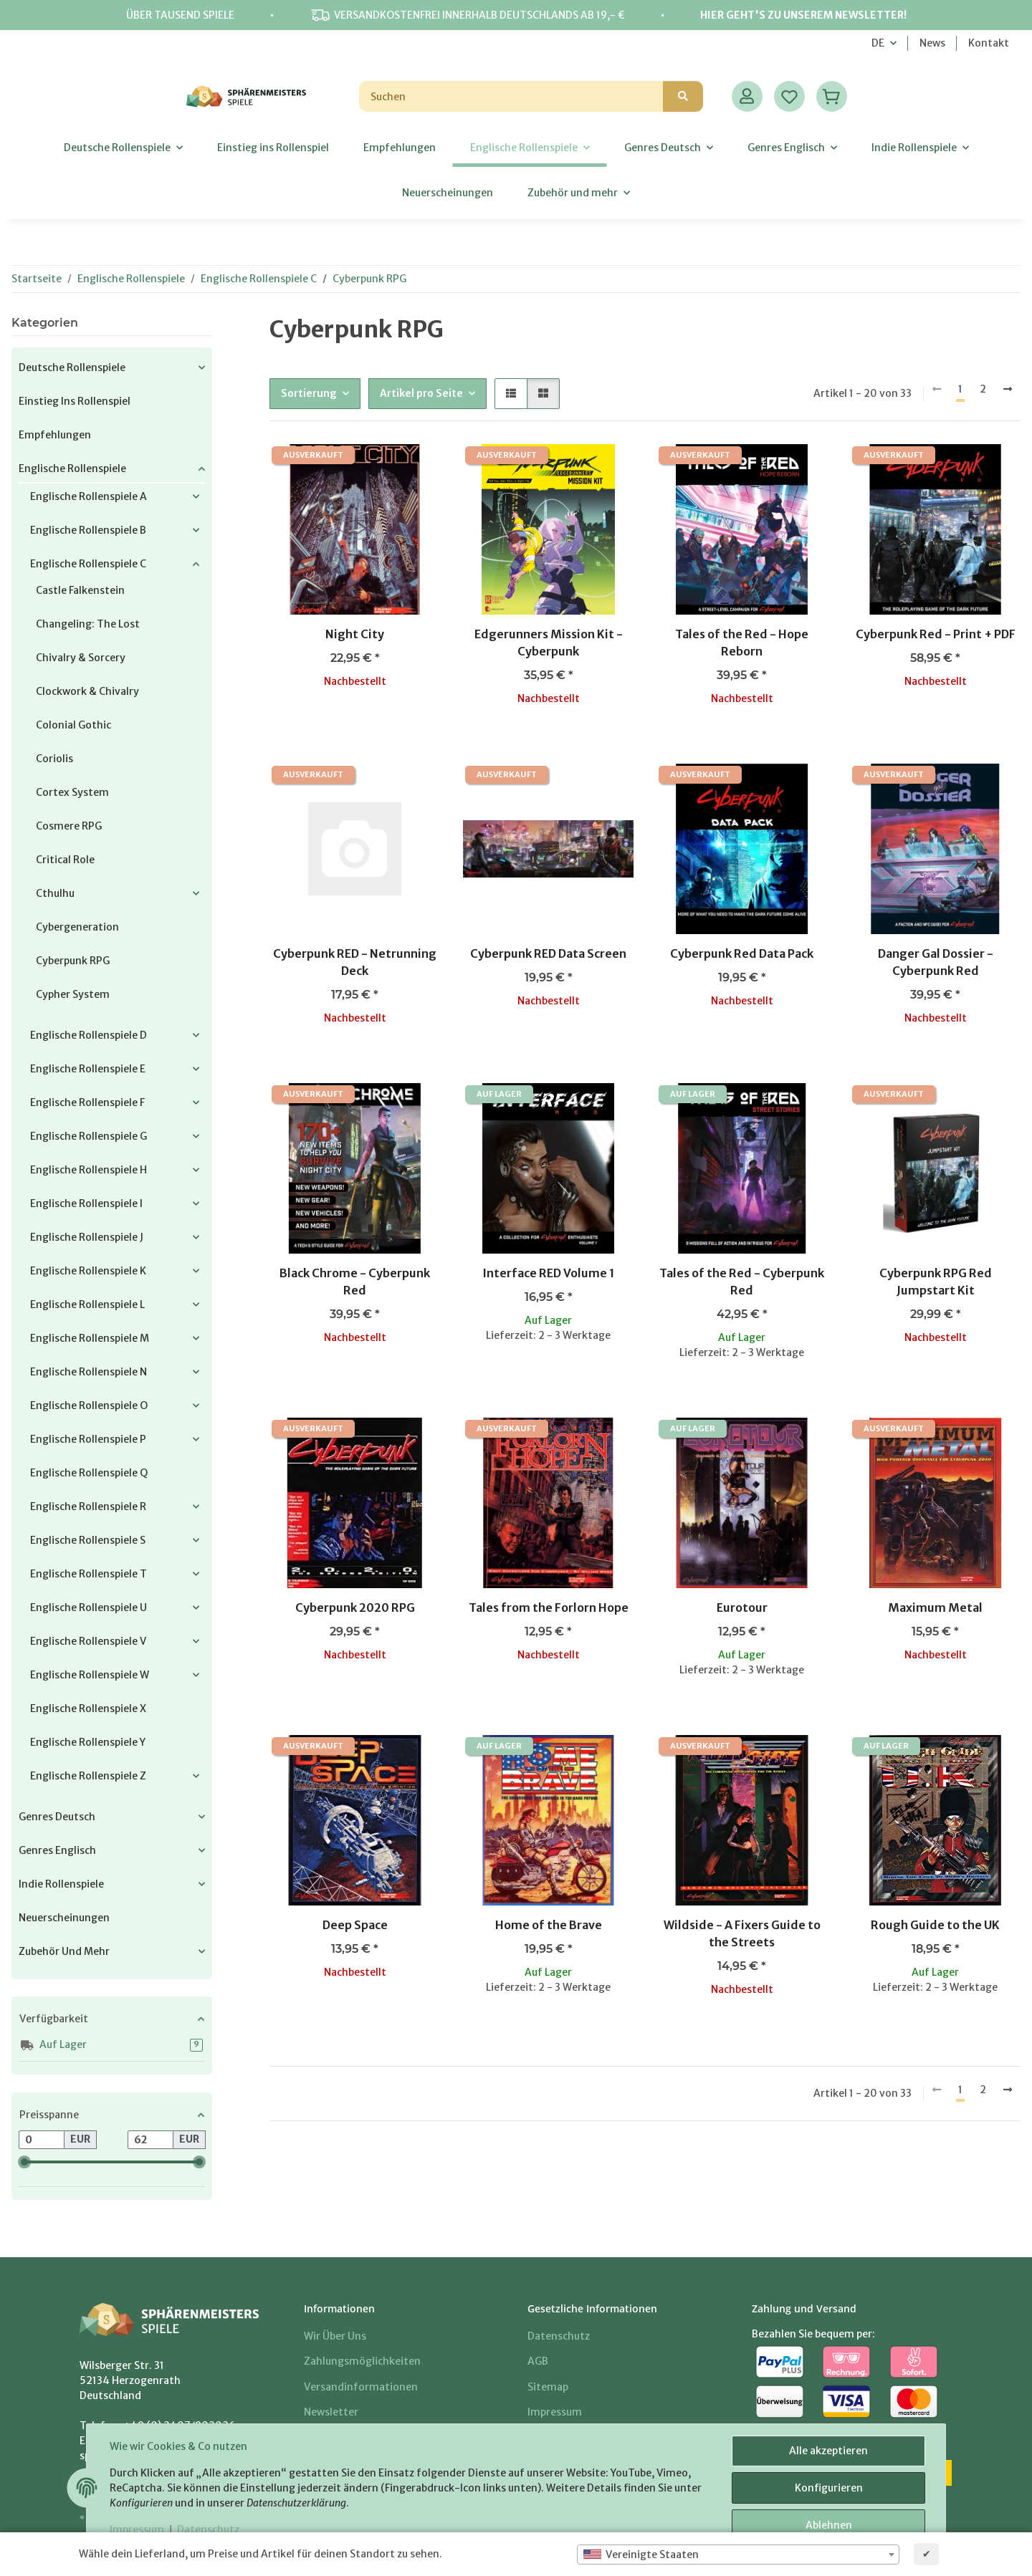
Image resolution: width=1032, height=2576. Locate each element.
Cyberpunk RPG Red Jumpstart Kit (935, 1281)
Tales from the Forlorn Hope (549, 1607)
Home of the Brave (548, 1925)
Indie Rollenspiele (61, 1884)
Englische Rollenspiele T (88, 1573)
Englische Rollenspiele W (89, 1674)
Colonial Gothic (73, 725)
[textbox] (738, 2554)
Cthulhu (55, 893)
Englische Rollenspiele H (88, 1169)
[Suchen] (511, 96)
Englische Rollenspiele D (88, 1035)
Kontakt (988, 43)
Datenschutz (208, 2529)
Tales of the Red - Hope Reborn (741, 642)
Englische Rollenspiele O (89, 1405)
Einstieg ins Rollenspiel (74, 401)
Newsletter (331, 2412)
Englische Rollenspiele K (88, 1270)
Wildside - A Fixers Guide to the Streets (742, 1933)
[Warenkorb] (832, 96)
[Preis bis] (150, 2139)
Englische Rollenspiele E (87, 1068)
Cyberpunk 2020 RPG (355, 1607)
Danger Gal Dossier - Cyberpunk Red (935, 962)
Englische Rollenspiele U (88, 1607)
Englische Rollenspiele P (88, 1439)
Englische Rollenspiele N (88, 1371)
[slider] (24, 2162)
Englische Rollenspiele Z (88, 1775)
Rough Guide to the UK (935, 1925)
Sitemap (547, 2386)
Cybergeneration (77, 927)
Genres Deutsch (57, 1816)
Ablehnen (829, 2525)
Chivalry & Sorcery (80, 657)
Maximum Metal (935, 1607)
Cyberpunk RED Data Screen (548, 953)
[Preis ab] (41, 2139)
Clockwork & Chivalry (87, 691)
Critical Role (65, 859)
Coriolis (54, 758)
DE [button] (877, 43)
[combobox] (738, 2554)
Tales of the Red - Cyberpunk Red (741, 1281)
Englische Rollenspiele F (87, 1102)
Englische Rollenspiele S (87, 1540)
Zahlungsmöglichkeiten (362, 2361)
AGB (537, 2361)
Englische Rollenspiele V (88, 1641)
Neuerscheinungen (64, 1917)
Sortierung (309, 393)
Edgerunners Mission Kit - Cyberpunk (548, 642)
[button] (747, 96)
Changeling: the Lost (88, 623)
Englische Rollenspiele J (86, 1237)
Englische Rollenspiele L (87, 1304)
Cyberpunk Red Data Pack (741, 953)
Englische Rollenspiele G (88, 1136)
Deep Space (355, 1925)
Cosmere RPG (69, 826)
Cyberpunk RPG (73, 960)
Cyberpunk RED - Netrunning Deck (354, 962)
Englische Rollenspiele (72, 468)
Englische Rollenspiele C (88, 563)
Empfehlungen (55, 434)
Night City (354, 634)
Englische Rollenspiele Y (87, 1742)
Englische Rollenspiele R (88, 1506)
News (932, 43)
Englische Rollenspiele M (89, 1338)
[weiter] (1008, 390)
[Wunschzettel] (789, 96)
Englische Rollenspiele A (88, 496)
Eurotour (742, 1607)
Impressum (137, 2529)
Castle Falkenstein (80, 590)
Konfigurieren (829, 2487)
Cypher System (73, 994)
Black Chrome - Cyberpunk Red (355, 1281)
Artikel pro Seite (421, 393)
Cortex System (72, 792)
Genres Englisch (57, 1850)
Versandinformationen (361, 2386)
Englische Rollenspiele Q (89, 1472)
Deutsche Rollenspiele (72, 367)
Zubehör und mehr (64, 1951)
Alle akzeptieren (828, 2450)
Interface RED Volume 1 (548, 1273)
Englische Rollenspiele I (86, 1203)
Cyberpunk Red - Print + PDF (936, 634)
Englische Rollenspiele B (88, 530)
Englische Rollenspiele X (88, 1708)
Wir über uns (335, 2336)
